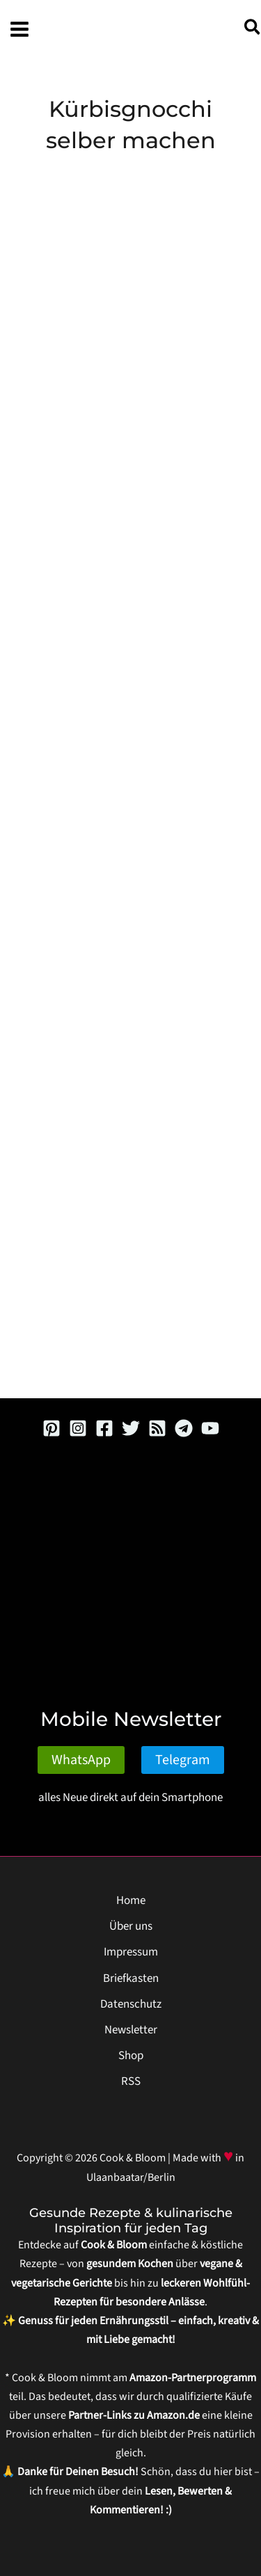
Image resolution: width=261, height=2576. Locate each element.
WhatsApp (81, 1760)
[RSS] (157, 1428)
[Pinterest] (51, 1428)
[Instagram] (78, 1428)
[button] (253, 29)
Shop (130, 2055)
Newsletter (130, 2030)
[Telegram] (184, 1428)
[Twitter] (131, 1428)
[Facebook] (104, 1428)
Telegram (182, 1760)
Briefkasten (131, 1978)
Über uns (130, 1926)
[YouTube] (210, 1428)
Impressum (131, 1952)
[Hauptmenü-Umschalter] (19, 29)
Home (130, 1900)
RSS (131, 2081)
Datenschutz (130, 2004)
